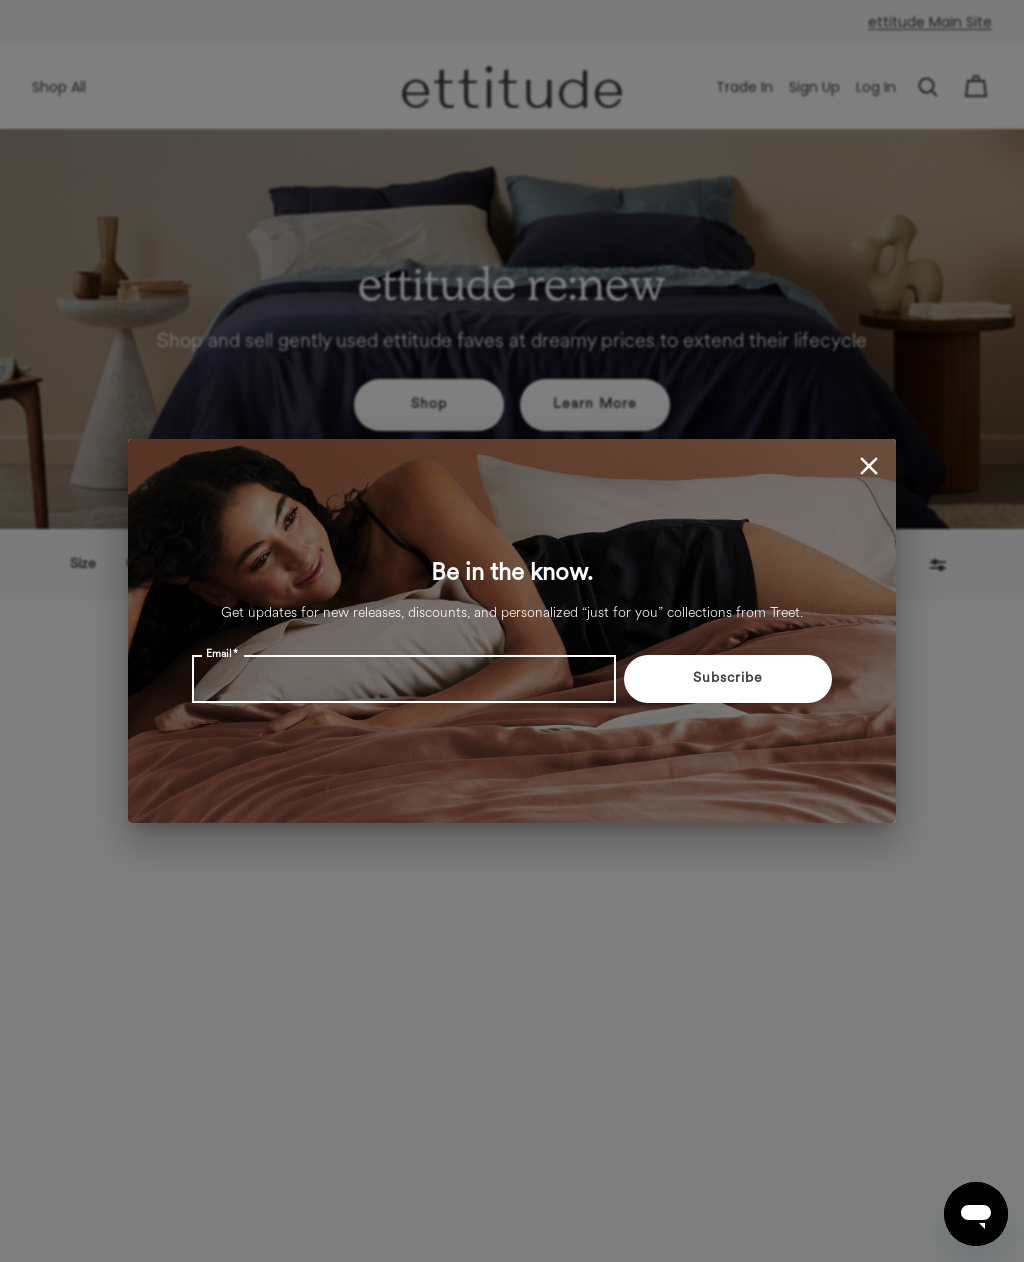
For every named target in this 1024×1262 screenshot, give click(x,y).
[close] (869, 466)
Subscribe (728, 678)
